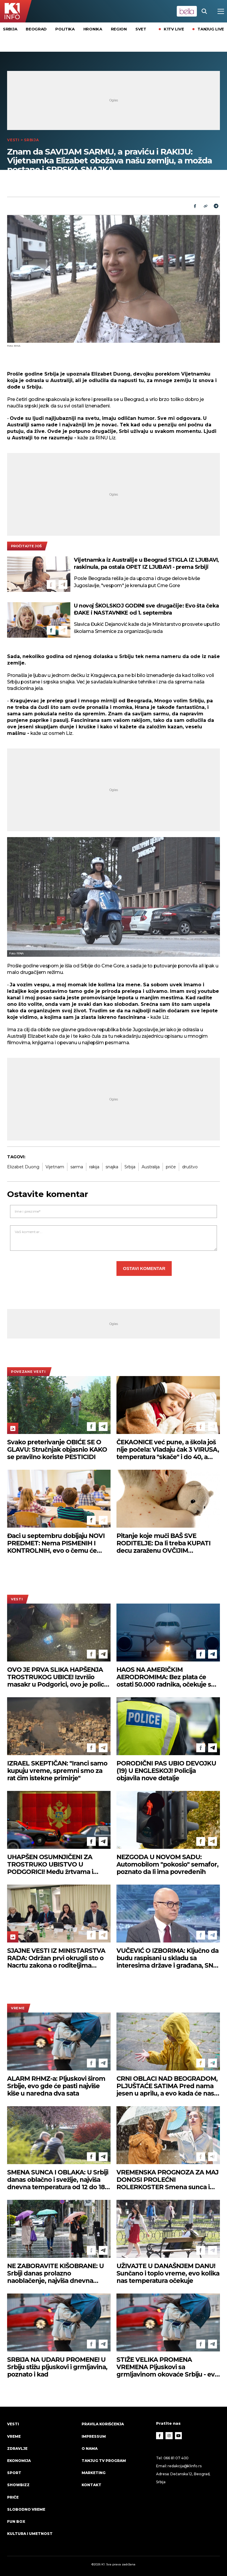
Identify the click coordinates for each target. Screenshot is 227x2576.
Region (119, 29)
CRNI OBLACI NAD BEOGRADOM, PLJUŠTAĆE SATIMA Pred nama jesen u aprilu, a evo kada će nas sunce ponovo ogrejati (167, 2086)
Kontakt (91, 2485)
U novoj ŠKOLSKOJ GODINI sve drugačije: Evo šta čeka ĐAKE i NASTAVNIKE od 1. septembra (146, 609)
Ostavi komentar (144, 1268)
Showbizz (18, 2485)
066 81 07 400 (176, 2458)
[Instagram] (169, 2435)
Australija (151, 1167)
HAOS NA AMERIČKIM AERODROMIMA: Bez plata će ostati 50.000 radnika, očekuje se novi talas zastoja (165, 1677)
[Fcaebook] (195, 206)
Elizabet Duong (23, 1167)
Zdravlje (17, 2448)
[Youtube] (178, 2435)
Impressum (94, 2436)
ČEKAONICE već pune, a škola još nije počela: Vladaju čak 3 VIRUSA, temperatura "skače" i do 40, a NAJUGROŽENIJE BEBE (167, 1449)
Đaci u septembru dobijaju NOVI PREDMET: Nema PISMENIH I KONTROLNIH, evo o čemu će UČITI (56, 1543)
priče (171, 1167)
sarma (76, 1167)
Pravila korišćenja (103, 2424)
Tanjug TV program (104, 2460)
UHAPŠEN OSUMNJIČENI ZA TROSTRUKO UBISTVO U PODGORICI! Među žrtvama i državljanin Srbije (50, 1864)
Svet (140, 29)
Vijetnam (55, 1167)
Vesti (13, 140)
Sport (14, 2473)
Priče (13, 2497)
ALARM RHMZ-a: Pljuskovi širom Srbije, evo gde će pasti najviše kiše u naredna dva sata (56, 2086)
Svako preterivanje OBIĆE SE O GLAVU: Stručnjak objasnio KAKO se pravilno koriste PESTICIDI (57, 1449)
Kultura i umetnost (30, 2533)
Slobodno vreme (26, 2509)
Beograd (36, 29)
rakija (94, 1167)
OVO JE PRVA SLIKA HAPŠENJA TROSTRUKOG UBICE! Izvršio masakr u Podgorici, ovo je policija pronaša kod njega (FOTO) (59, 1677)
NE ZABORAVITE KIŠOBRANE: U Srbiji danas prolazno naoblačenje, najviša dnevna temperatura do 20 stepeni (55, 2273)
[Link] (205, 206)
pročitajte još (26, 546)
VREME (18, 2008)
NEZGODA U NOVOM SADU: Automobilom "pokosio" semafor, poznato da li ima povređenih (167, 1864)
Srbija (10, 29)
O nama (90, 2448)
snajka (112, 1167)
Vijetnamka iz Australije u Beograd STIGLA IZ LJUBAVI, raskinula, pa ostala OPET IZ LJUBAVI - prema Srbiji (146, 563)
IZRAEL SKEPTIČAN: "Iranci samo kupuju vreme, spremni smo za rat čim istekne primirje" (57, 1771)
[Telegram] (216, 206)
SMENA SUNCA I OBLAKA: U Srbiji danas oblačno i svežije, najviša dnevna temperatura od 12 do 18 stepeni (57, 2180)
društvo (190, 1167)
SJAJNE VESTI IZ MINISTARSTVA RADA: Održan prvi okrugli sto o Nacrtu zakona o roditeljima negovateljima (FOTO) (56, 1958)
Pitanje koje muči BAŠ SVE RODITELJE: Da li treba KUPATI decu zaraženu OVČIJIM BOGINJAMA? (163, 1543)
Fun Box (16, 2521)
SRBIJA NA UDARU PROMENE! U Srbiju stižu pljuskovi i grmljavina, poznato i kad (57, 2367)
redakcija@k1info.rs (184, 2466)
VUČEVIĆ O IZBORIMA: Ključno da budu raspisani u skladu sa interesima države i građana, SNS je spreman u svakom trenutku (167, 1958)
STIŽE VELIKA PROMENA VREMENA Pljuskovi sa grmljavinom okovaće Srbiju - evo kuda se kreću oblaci (167, 2367)
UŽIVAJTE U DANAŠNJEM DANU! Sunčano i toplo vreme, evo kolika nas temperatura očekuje (167, 2273)
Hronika (92, 29)
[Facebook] (51, 584)
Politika (65, 29)
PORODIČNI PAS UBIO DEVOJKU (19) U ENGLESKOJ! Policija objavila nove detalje (166, 1771)
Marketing (94, 2473)
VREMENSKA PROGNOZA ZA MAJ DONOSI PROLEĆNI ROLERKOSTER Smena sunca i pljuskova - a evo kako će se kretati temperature (167, 2180)
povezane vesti (28, 1372)
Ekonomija (19, 2460)
